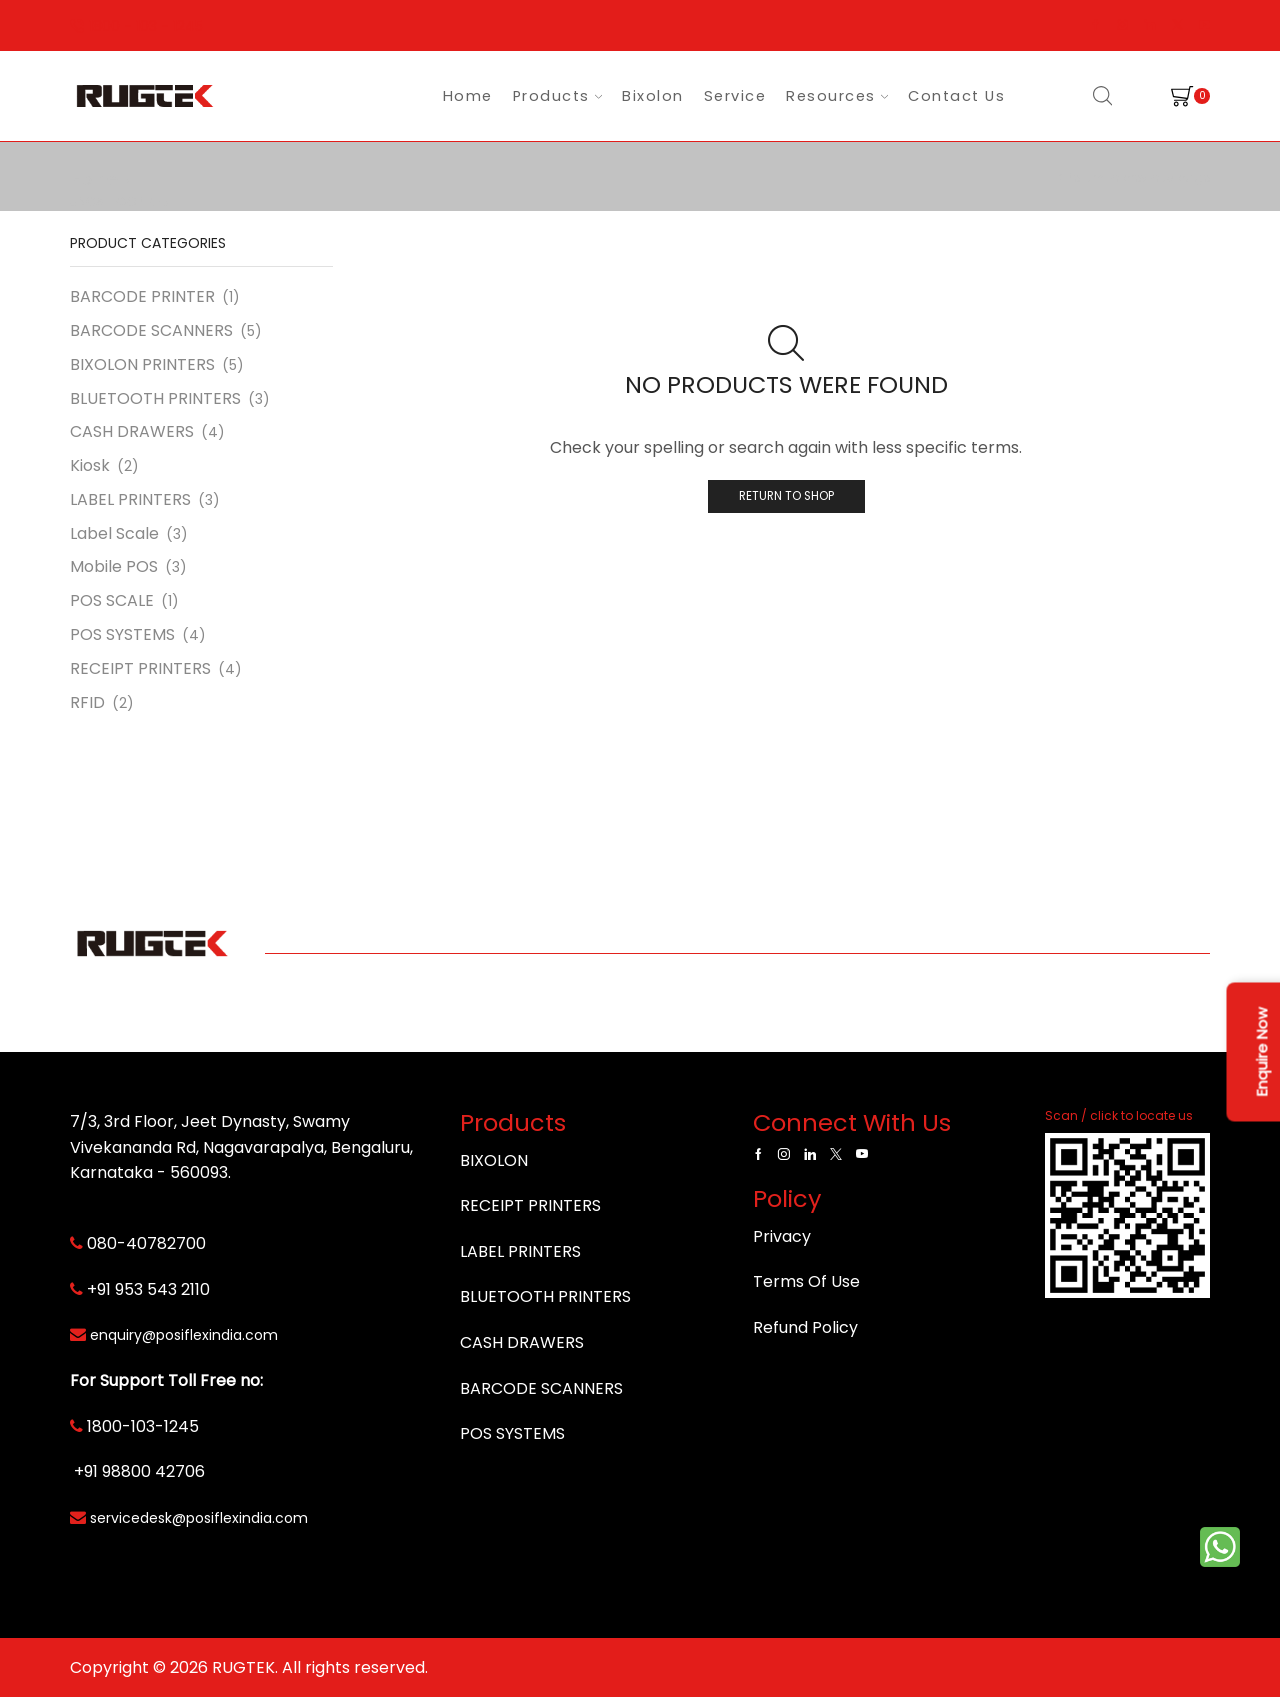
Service (735, 96)
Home (468, 96)
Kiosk (90, 465)
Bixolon (653, 96)
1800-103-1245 (143, 1426)
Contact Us (956, 96)
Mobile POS (114, 566)
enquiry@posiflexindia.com (184, 1335)
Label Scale (114, 533)
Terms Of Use (806, 1281)
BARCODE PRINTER (142, 297)
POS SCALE (112, 600)
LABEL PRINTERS (130, 499)
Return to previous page (1137, 177)
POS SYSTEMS (122, 634)
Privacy (782, 1236)
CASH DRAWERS (132, 431)
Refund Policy (805, 1327)
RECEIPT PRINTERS (140, 668)
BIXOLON (494, 1160)
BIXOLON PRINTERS (142, 364)
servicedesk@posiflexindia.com (199, 1518)
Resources (837, 96)
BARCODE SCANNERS (151, 330)
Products (557, 96)
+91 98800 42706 (139, 1471)
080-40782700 (146, 1243)
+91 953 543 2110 (148, 1289)
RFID (87, 702)
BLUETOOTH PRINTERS (155, 398)
